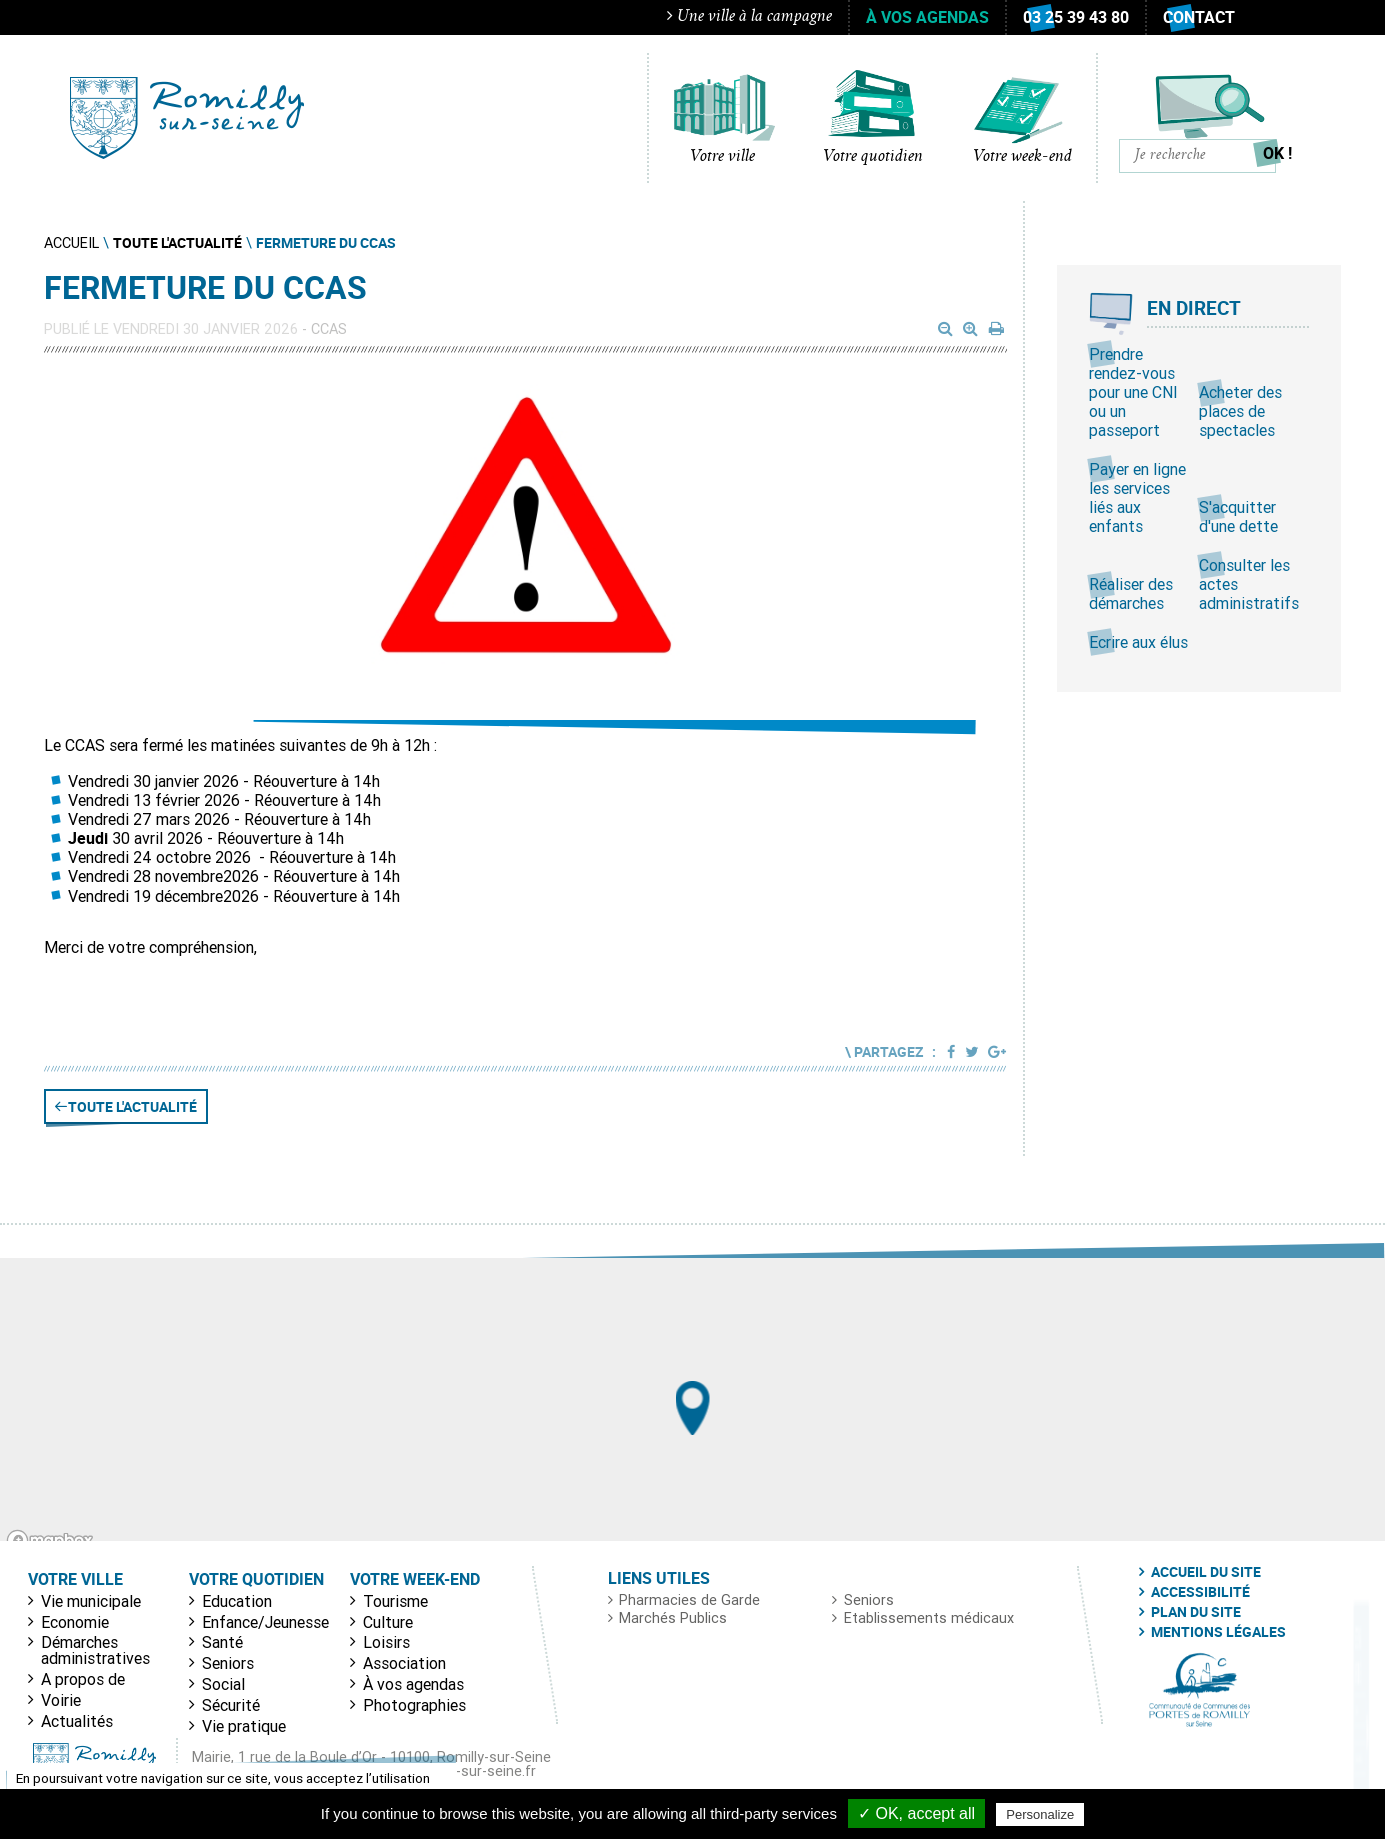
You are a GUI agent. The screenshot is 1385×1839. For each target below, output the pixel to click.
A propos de (83, 1679)
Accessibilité (1200, 1592)
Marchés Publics (673, 1618)
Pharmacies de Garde (689, 1600)
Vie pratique (244, 1726)
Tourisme (395, 1601)
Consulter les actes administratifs (1249, 584)
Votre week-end (1022, 157)
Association (404, 1663)
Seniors (228, 1663)
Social (223, 1684)
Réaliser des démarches (1131, 593)
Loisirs (386, 1642)
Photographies (414, 1705)
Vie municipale (91, 1601)
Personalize (1040, 1814)
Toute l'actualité (132, 1106)
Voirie (61, 1700)
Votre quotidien (873, 157)
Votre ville (722, 157)
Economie (75, 1622)
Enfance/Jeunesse (265, 1622)
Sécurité (231, 1705)
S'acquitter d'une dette (1238, 516)
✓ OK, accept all (916, 1813)
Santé (222, 1642)
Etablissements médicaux (929, 1618)
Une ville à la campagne (749, 16)
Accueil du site (1206, 1572)
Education (237, 1601)
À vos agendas (927, 17)
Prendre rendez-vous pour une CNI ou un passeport (1133, 392)
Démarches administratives (95, 1650)
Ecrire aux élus (1138, 642)
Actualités (77, 1721)
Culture (388, 1622)
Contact (1199, 17)
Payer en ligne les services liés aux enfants (1137, 498)
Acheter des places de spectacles (1240, 411)
